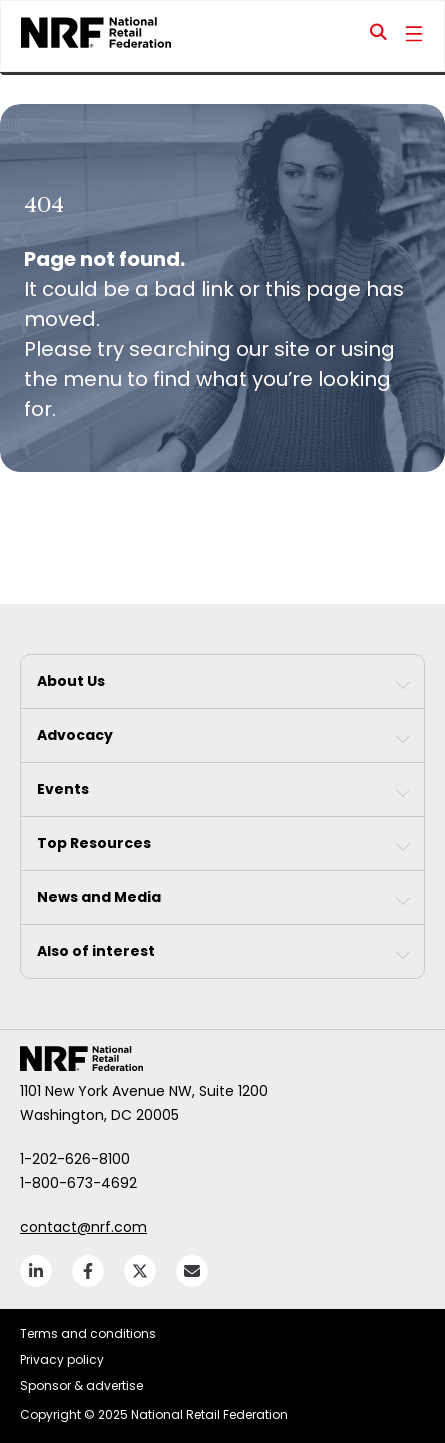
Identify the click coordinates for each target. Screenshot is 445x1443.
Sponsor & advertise (81, 1385)
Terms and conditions (88, 1333)
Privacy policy (62, 1359)
